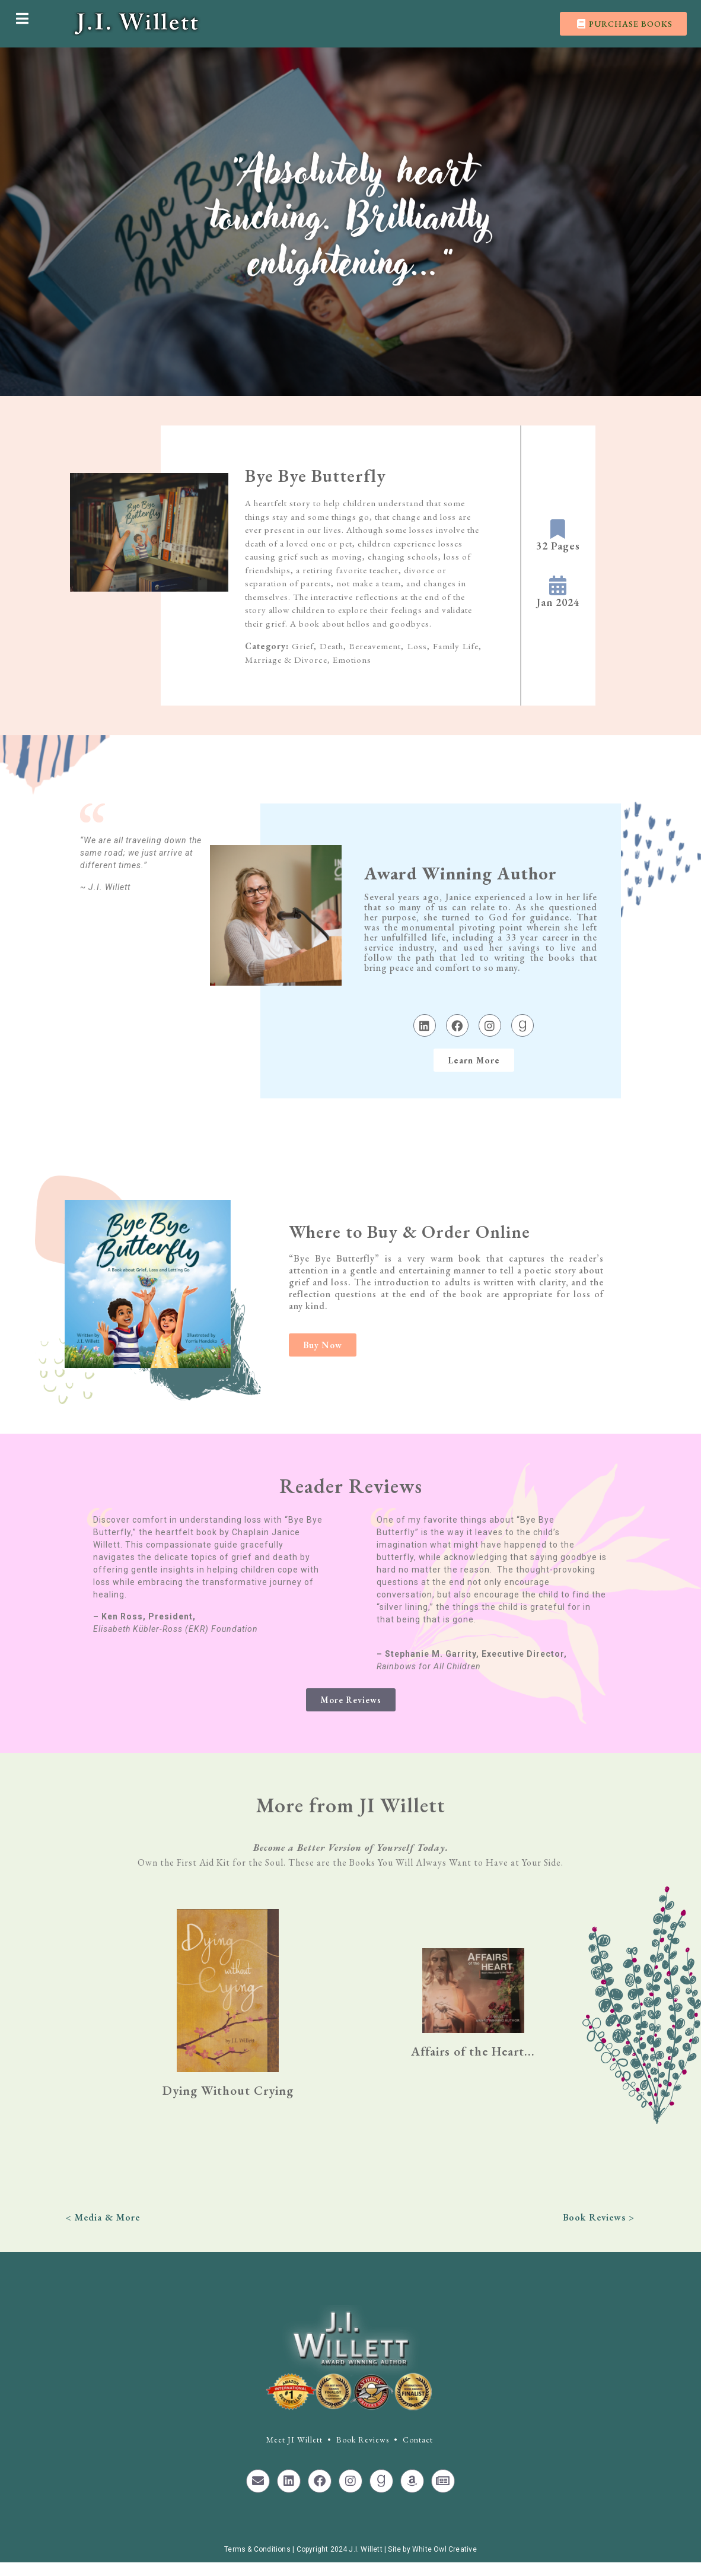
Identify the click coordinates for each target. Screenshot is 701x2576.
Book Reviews (362, 2439)
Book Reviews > (599, 2217)
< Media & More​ (103, 2217)
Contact (418, 2439)
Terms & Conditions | (260, 2549)
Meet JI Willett (294, 2439)
